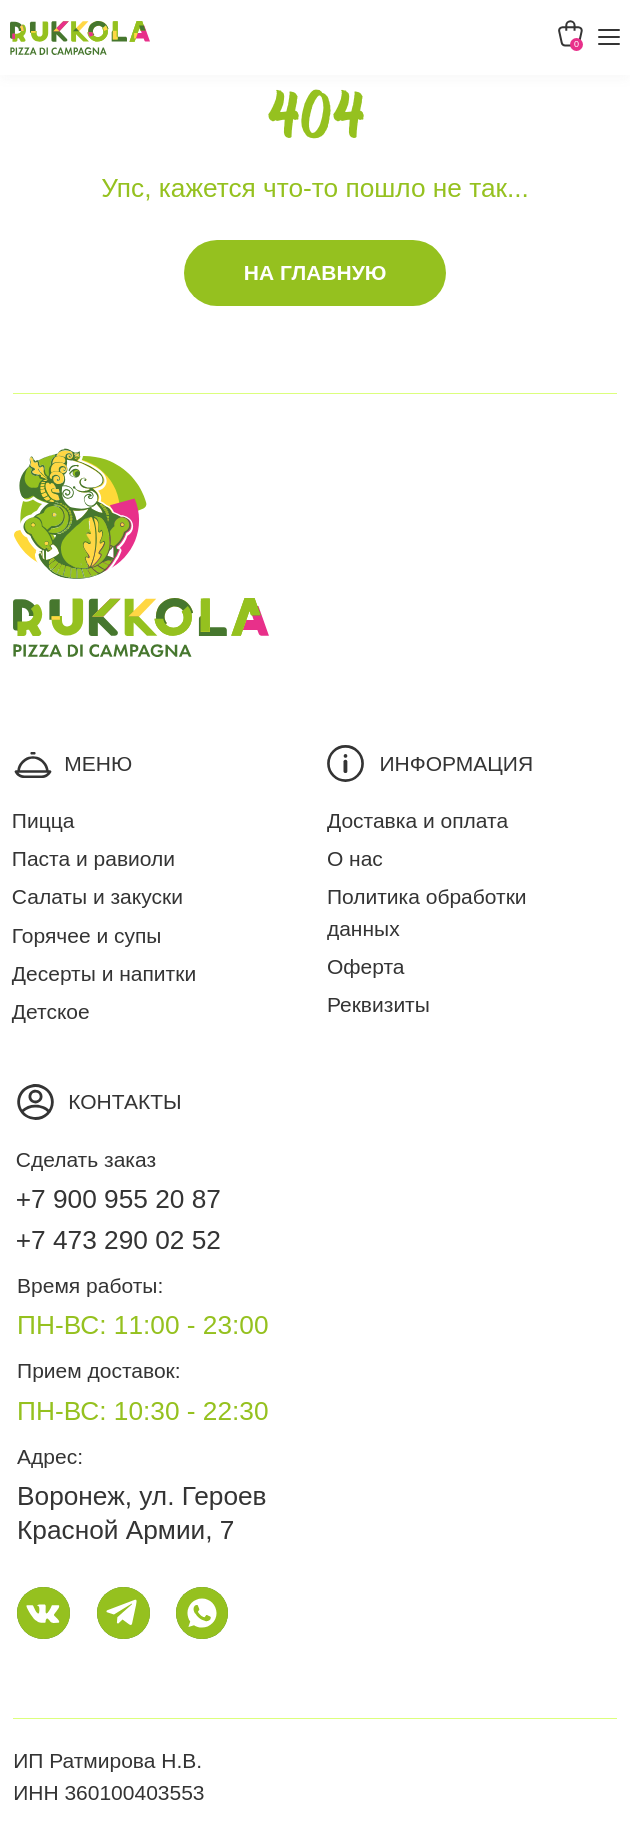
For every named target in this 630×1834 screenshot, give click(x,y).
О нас (355, 858)
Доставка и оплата (417, 820)
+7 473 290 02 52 (118, 1240)
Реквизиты (378, 1004)
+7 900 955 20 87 (118, 1199)
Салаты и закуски (97, 896)
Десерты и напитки (104, 973)
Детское (51, 1011)
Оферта (366, 966)
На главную (315, 272)
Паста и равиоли (93, 858)
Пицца (43, 820)
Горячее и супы (87, 935)
